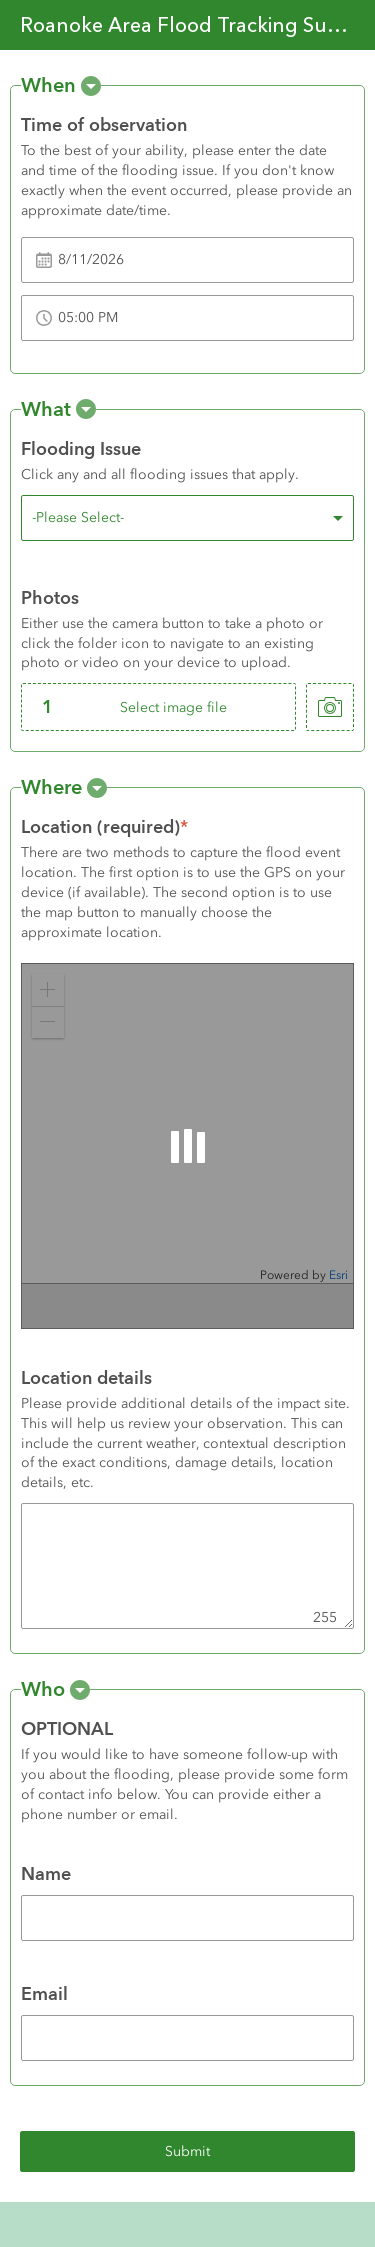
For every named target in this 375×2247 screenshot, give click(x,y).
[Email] (187, 2038)
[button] (91, 86)
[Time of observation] (187, 260)
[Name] (187, 1918)
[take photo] (330, 707)
